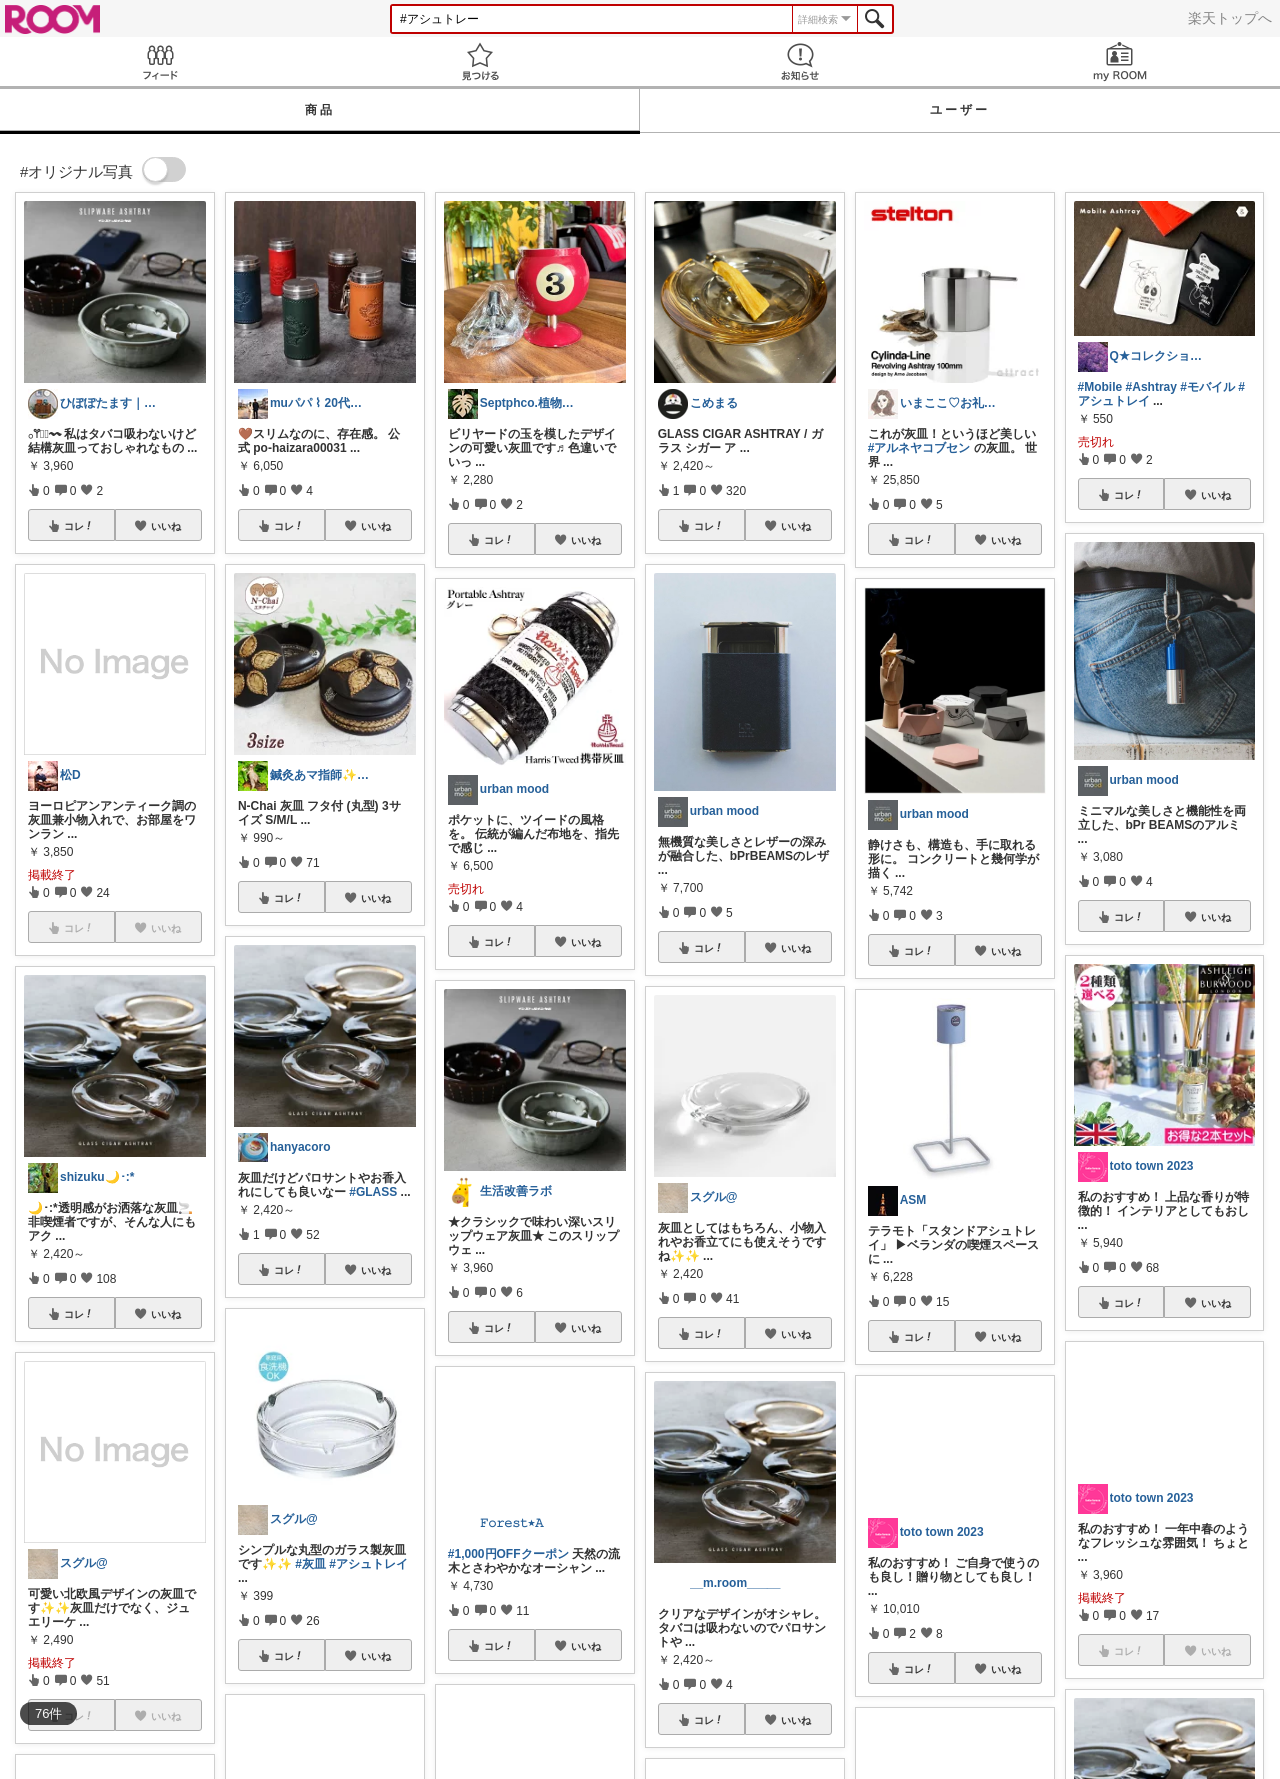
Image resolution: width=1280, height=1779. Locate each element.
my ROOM (1120, 61)
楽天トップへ (1230, 18)
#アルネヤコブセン (919, 448)
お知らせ (800, 61)
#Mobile (1100, 387)
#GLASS (373, 1192)
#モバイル (1207, 387)
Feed (160, 61)
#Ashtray (1151, 387)
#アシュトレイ (368, 1564)
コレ (79, 526)
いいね (166, 526)
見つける (480, 61)
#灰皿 (310, 1564)
